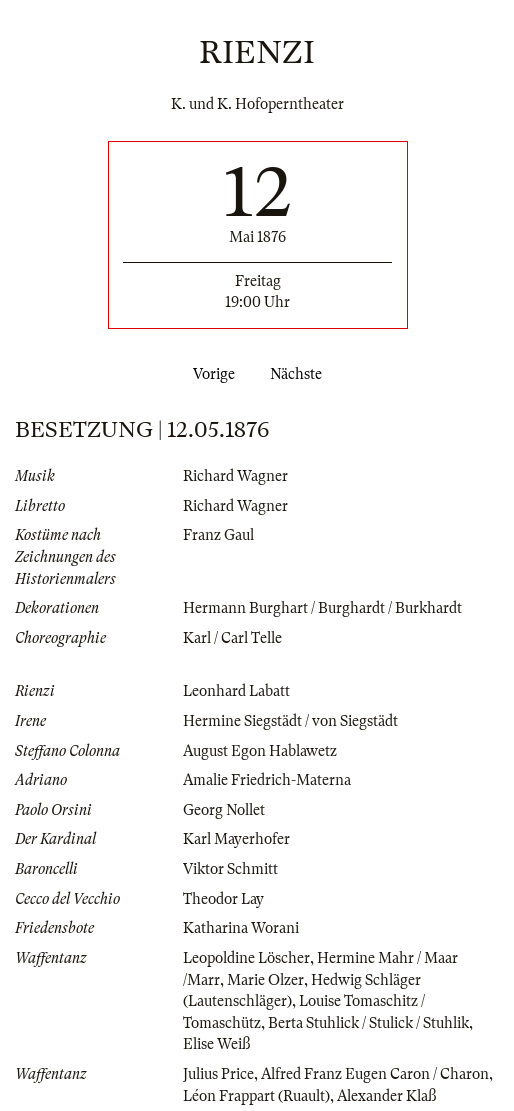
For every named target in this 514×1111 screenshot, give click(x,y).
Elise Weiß (216, 1044)
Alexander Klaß (386, 1096)
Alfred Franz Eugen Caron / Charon (375, 1074)
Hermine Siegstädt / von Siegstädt (290, 721)
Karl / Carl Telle (232, 638)
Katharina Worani (241, 928)
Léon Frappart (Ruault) (256, 1096)
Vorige (210, 374)
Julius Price (218, 1074)
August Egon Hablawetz (260, 751)
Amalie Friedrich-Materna (267, 780)
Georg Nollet (224, 810)
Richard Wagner (235, 476)
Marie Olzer (265, 980)
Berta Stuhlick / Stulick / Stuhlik (368, 1023)
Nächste (300, 374)
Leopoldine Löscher (246, 958)
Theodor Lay (223, 899)
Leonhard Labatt (236, 691)
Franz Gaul (218, 535)
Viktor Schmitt (230, 869)
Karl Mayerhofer (236, 839)
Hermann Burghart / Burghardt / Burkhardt (322, 608)
